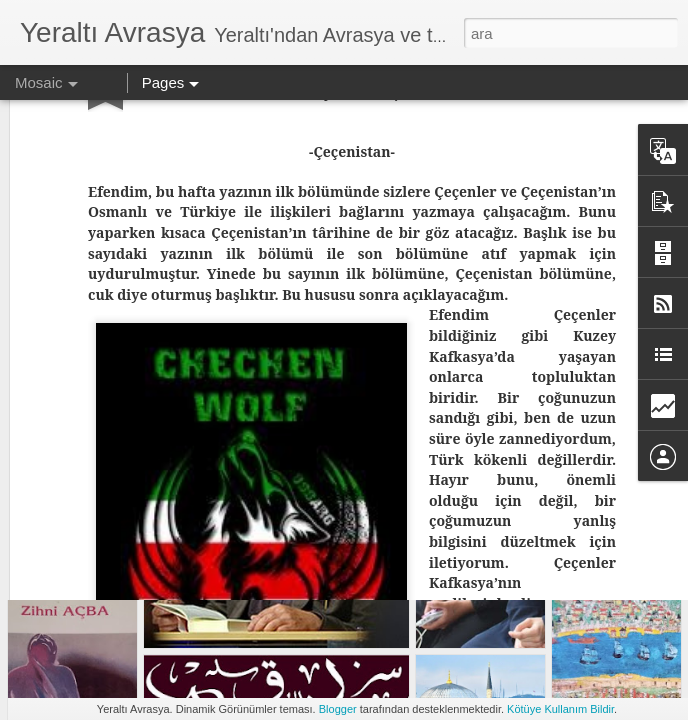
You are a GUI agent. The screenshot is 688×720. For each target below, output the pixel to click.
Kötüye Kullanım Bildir (560, 709)
